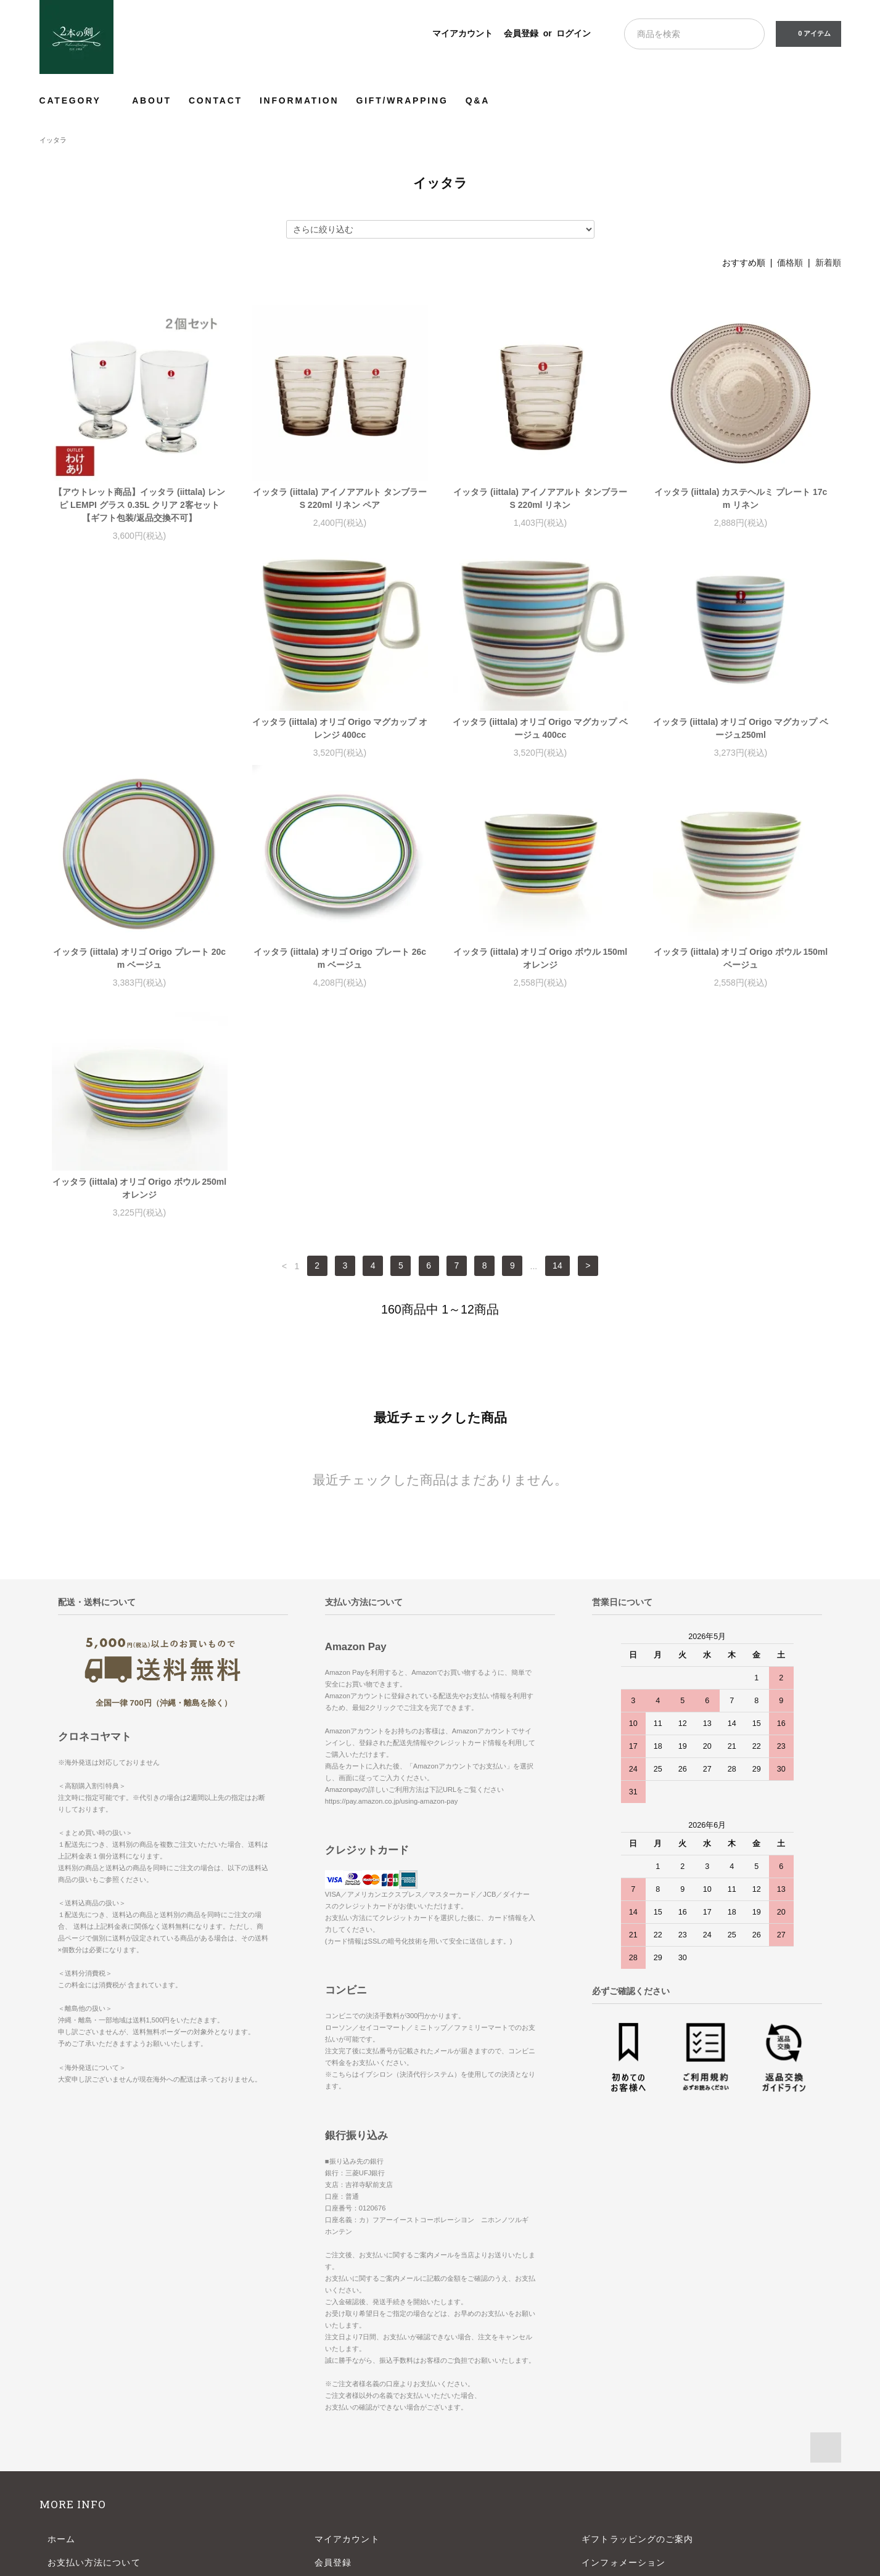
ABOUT (151, 100)
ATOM (356, 2415)
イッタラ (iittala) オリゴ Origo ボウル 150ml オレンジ (340, 971)
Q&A (478, 100)
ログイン (573, 33)
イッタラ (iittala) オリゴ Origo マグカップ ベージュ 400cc (340, 741)
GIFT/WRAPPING (402, 100)
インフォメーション (623, 2345)
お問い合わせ (75, 2438)
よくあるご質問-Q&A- (628, 2392)
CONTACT (215, 100)
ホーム (61, 2322)
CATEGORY (77, 100)
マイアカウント (462, 33)
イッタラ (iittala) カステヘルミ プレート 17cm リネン (741, 498)
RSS (324, 2415)
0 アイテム (807, 33)
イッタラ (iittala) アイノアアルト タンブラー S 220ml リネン (540, 498)
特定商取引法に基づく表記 (103, 2392)
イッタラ (53, 140)
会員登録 (521, 33)
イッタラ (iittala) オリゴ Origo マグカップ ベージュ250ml (540, 741)
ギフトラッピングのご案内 (637, 2322)
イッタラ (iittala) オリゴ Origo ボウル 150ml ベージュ (540, 971)
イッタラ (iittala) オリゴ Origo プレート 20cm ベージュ (740, 741)
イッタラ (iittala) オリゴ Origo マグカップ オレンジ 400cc (140, 741)
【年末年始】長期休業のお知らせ (652, 2369)
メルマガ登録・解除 (356, 2392)
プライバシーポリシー (94, 2415)
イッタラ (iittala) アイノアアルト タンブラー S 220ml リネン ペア (340, 498)
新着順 (828, 263)
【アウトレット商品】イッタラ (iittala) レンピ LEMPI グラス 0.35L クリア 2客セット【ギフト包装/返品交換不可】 (139, 505)
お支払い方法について (94, 2345)
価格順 (790, 263)
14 (557, 1049)
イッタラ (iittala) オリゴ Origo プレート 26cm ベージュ (139, 971)
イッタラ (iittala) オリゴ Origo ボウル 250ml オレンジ (741, 971)
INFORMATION (299, 100)
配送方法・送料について (98, 2369)
